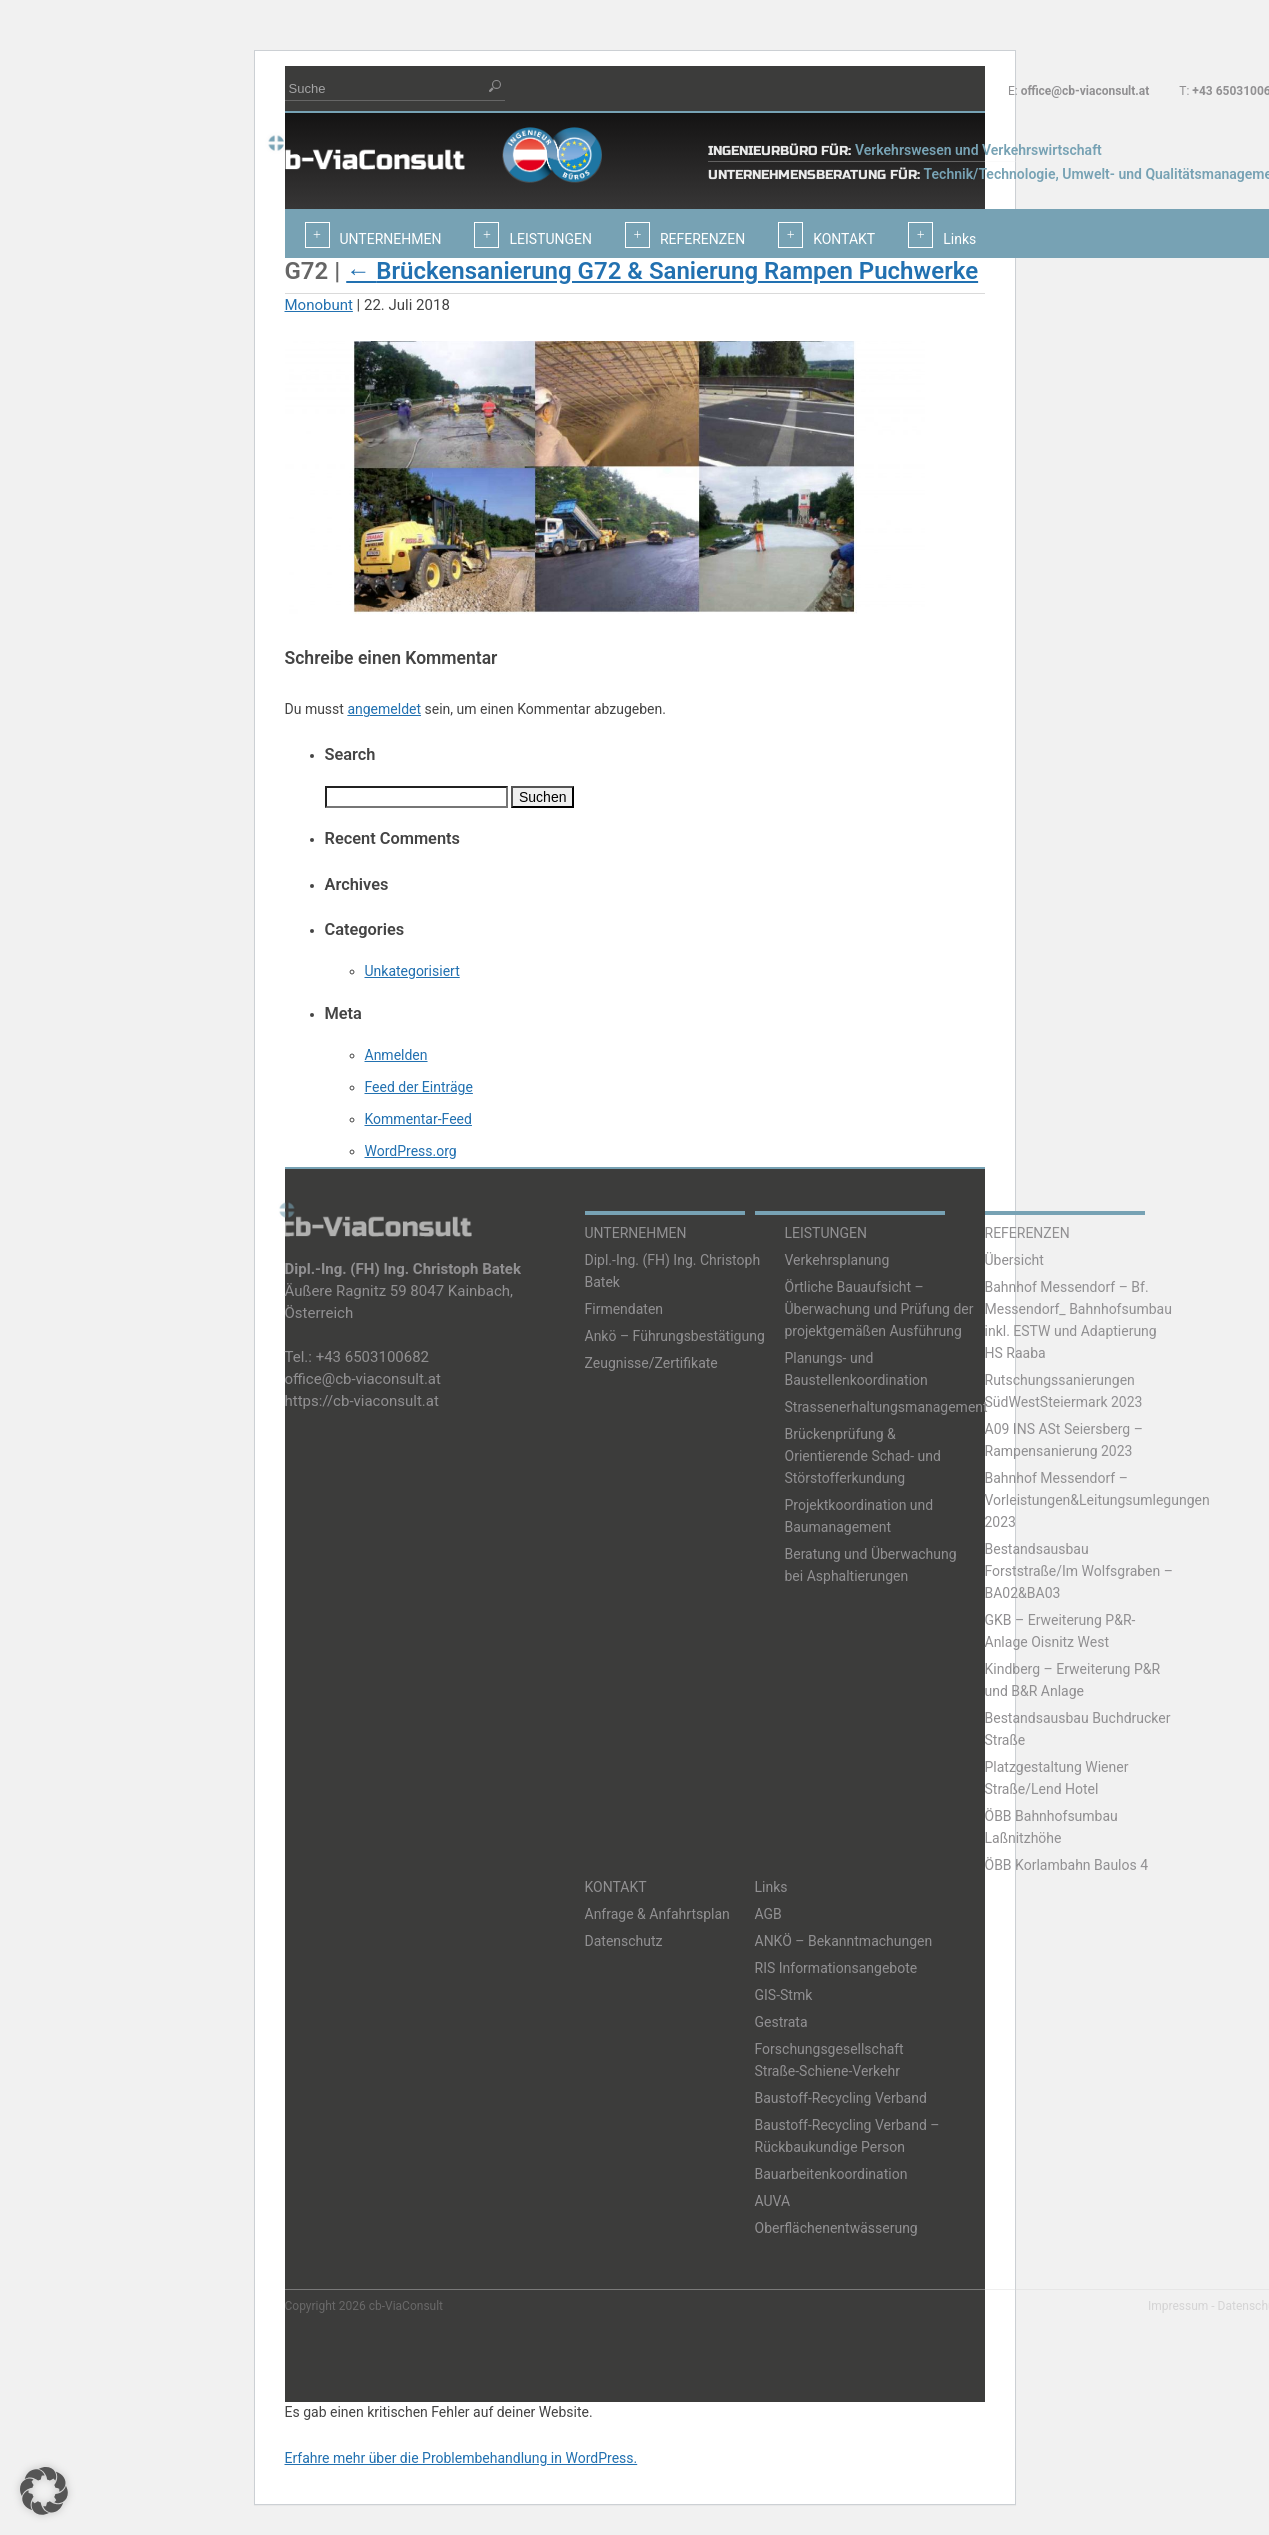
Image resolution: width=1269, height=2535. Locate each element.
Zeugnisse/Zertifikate (651, 1363)
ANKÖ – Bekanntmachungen (844, 1941)
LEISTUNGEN (826, 1233)
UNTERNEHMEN (636, 1233)
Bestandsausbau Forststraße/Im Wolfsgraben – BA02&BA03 (1079, 1571)
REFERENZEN (1027, 1233)
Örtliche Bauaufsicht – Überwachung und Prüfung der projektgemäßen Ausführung (879, 1309)
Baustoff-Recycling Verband (841, 2098)
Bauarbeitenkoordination (831, 2174)
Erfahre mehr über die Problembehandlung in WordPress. (461, 2458)
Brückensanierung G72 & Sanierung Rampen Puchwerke (662, 271)
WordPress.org (411, 1151)
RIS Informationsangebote (836, 1968)
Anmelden (396, 1055)
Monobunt (319, 305)
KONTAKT (616, 1887)
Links (771, 1887)
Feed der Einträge (419, 1087)
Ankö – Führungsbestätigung (675, 1336)
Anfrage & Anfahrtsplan (657, 1914)
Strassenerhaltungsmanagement (886, 1407)
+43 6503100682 (372, 1357)
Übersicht (1014, 1260)
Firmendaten (624, 1309)
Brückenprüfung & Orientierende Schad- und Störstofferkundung (863, 1456)
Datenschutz (624, 1941)
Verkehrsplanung (837, 1260)
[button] (44, 2491)
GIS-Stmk (784, 1995)
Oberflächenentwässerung (836, 2228)
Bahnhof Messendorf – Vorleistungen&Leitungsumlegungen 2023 (1097, 1500)
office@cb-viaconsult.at (1085, 91)
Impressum (1178, 2306)
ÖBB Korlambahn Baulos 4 (1067, 1865)
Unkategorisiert (412, 971)
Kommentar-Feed (418, 1119)
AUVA (773, 2201)
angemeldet (384, 709)
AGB (768, 1914)
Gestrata (781, 2022)
